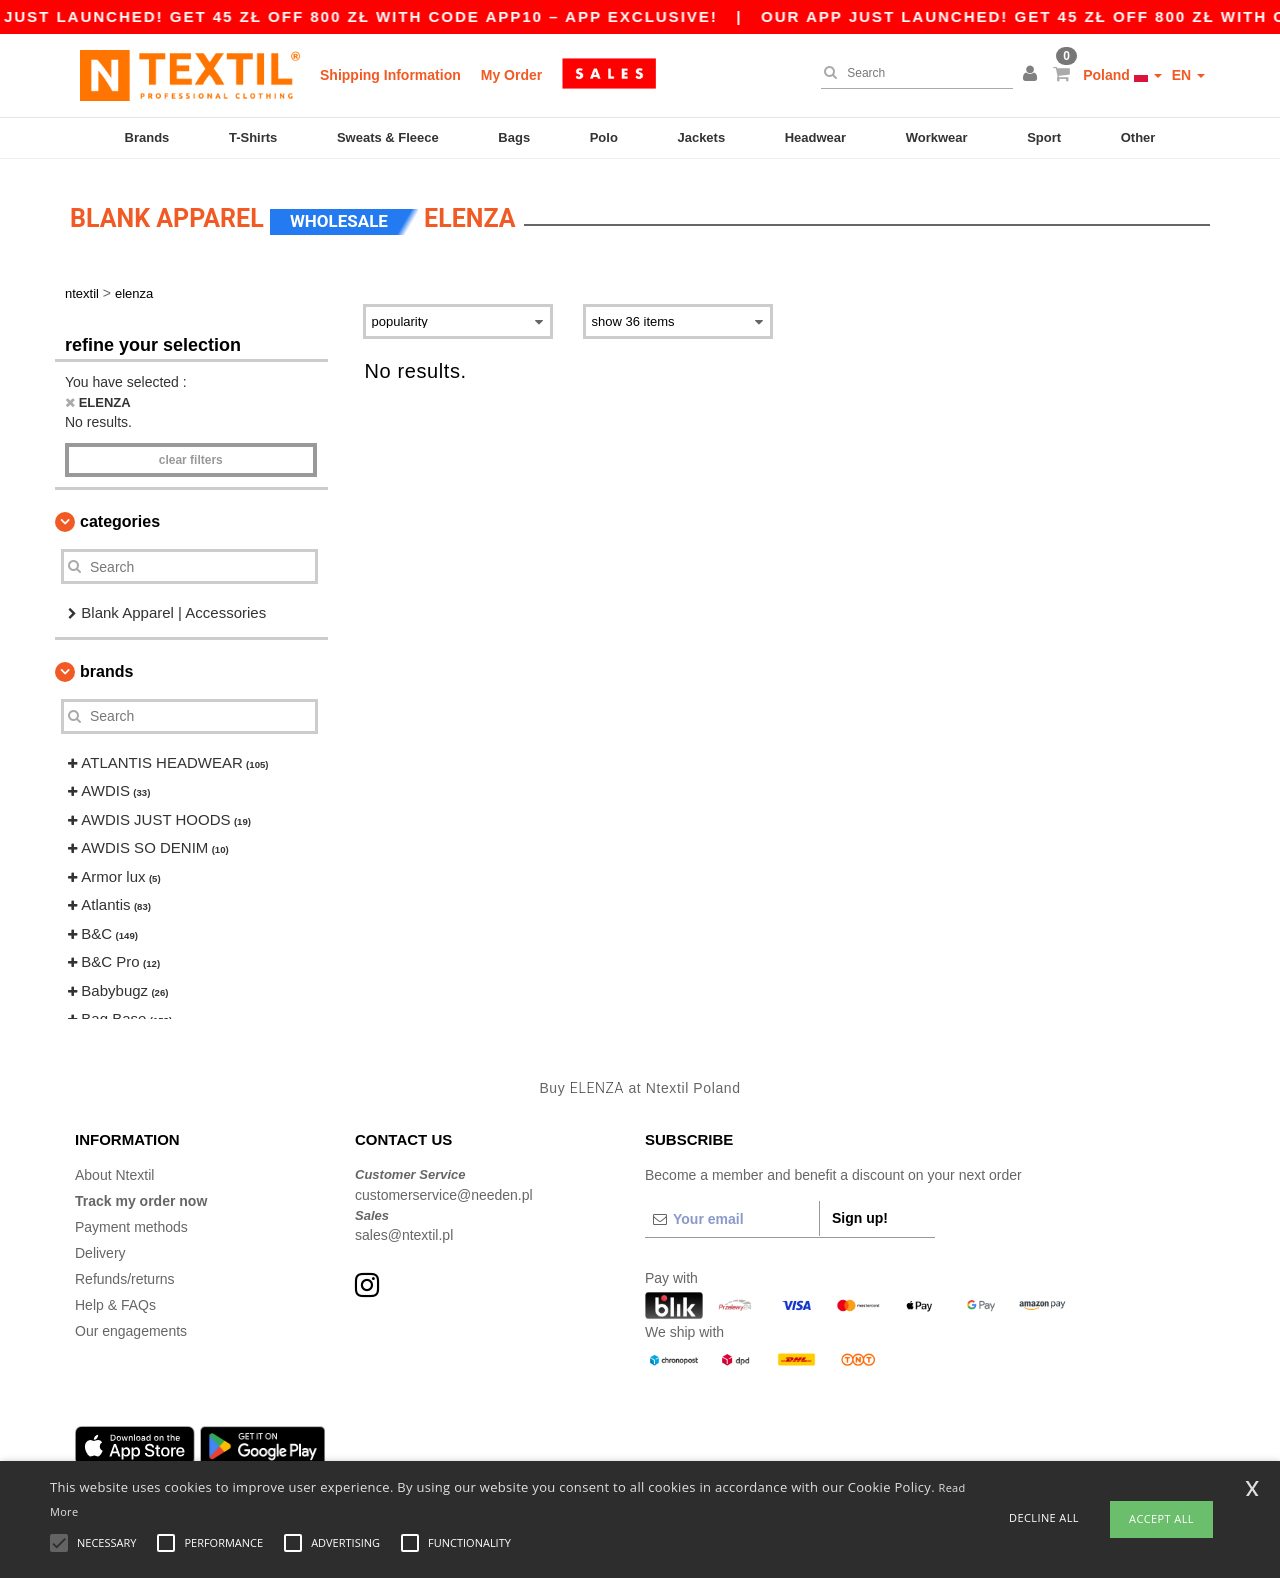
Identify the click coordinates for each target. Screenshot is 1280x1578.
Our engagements (131, 1325)
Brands (147, 137)
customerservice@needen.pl (444, 1189)
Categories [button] (120, 515)
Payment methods (131, 1221)
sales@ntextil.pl (404, 1229)
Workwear (937, 137)
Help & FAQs (115, 1299)
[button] (1033, 75)
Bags (514, 137)
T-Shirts (253, 137)
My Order (511, 75)
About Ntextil (114, 1169)
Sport (1044, 137)
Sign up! (860, 1212)
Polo (604, 137)
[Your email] (732, 1213)
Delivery (100, 1247)
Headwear (815, 137)
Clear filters (191, 454)
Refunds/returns (125, 1273)
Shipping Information (390, 75)
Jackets (701, 137)
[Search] (912, 73)
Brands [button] (106, 665)
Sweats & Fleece (388, 137)
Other (1138, 137)
